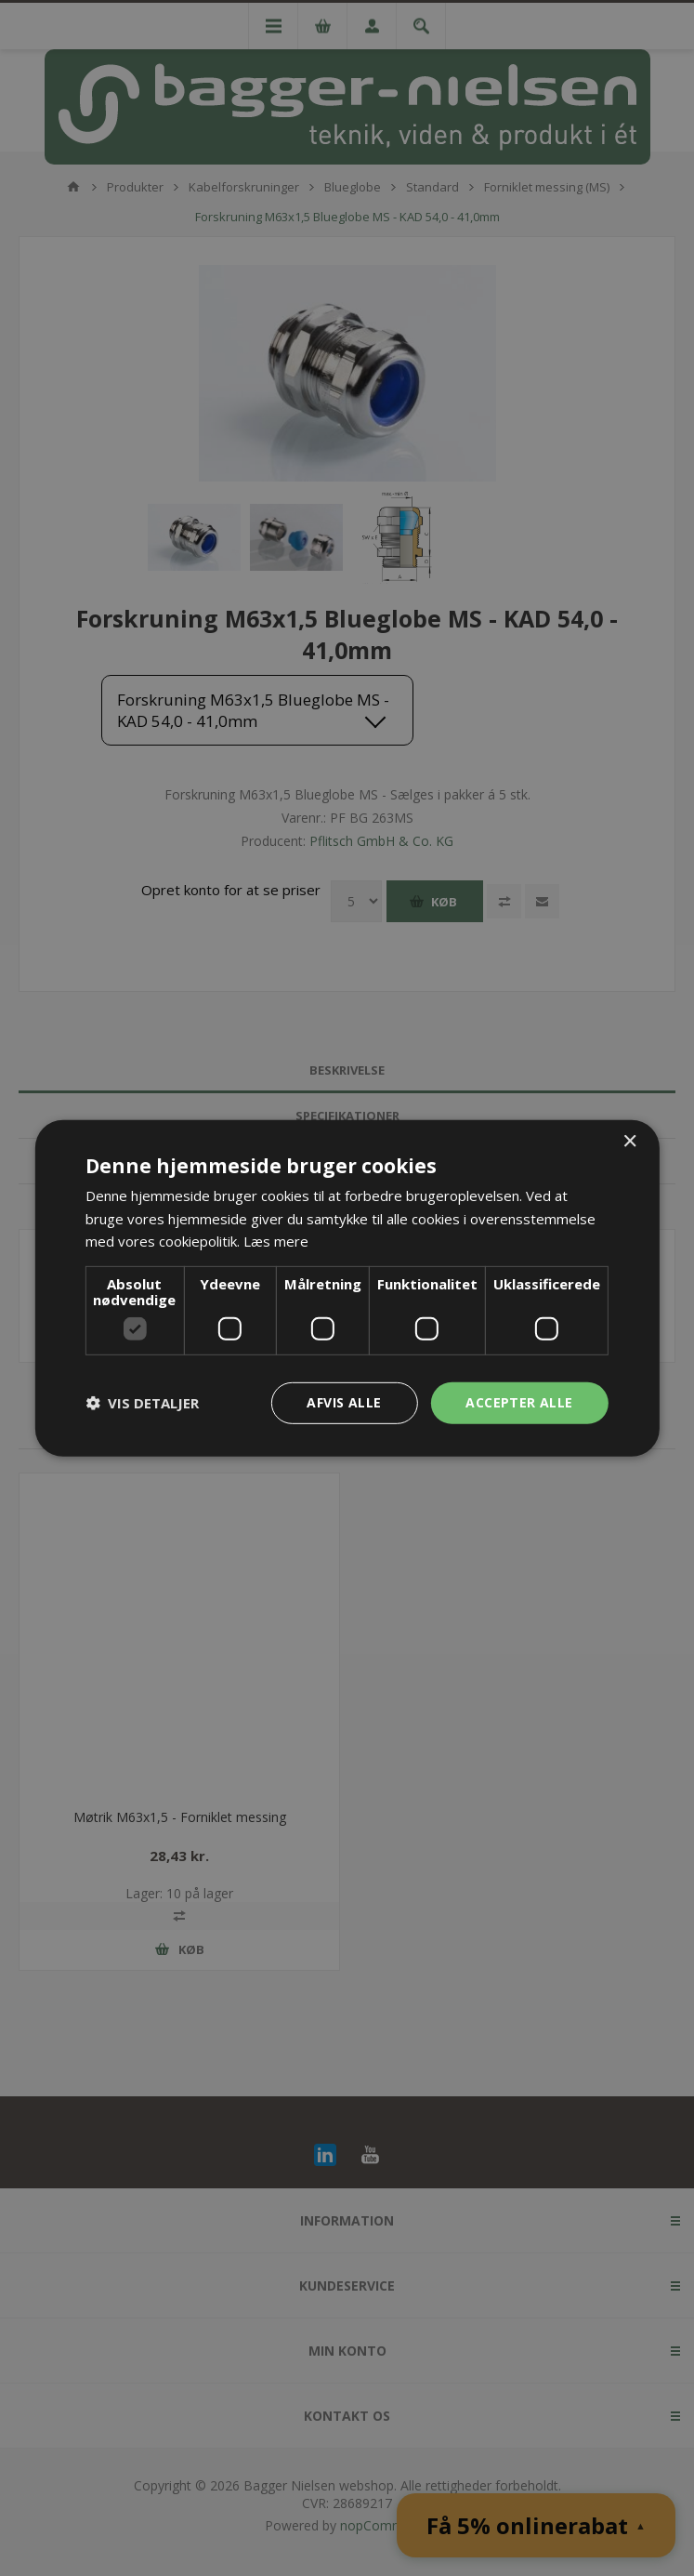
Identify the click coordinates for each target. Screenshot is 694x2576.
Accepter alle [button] (518, 1402)
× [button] (629, 1141)
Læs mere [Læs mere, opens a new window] (275, 1241)
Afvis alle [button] (344, 1402)
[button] (142, 1402)
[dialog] (347, 1288)
